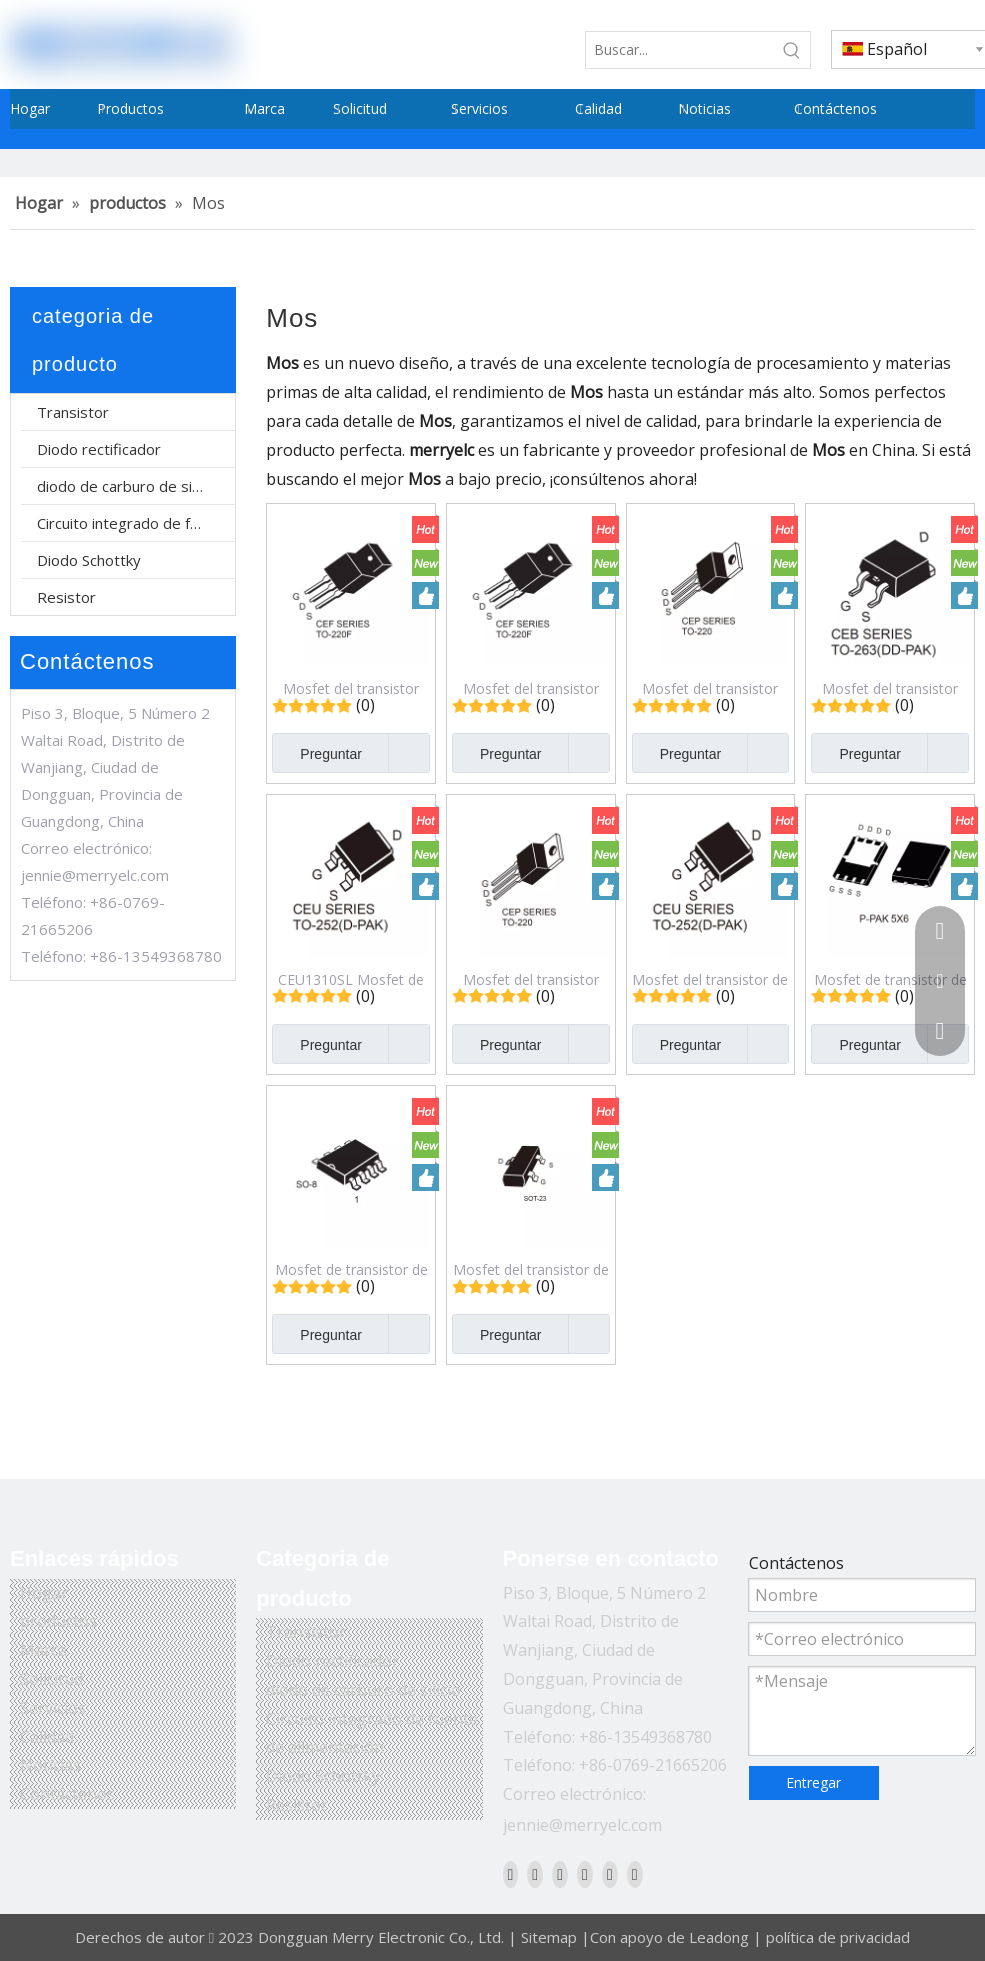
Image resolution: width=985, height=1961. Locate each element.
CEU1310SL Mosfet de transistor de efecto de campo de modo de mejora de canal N (351, 979)
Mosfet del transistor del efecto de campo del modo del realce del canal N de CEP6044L (530, 979)
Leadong (719, 1937)
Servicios (53, 1708)
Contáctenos (67, 1794)
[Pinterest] (635, 1874)
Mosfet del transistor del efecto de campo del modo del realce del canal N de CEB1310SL (890, 688)
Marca (43, 1650)
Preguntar (317, 753)
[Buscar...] (680, 50)
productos (58, 1621)
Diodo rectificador (99, 449)
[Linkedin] (535, 1874)
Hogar (44, 1593)
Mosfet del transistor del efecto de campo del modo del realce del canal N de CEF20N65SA (351, 688)
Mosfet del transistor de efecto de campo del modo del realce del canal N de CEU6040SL (710, 979)
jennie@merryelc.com (95, 875)
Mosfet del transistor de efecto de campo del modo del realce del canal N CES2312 (531, 1269)
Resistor (66, 597)
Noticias (50, 1765)
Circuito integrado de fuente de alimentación (136, 523)
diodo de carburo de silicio (127, 486)
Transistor (73, 412)
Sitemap (549, 1937)
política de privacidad (838, 1937)
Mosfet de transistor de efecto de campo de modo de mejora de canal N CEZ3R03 (890, 979)
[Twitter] (560, 1874)
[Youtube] (585, 1874)
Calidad (47, 1737)
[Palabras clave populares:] (792, 50)
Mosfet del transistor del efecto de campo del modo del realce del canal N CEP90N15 (710, 688)
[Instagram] (610, 1874)
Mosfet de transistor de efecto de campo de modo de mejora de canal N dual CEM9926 (351, 1269)
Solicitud (51, 1679)
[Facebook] (511, 1874)
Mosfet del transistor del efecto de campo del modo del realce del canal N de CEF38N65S (530, 688)
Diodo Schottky (89, 560)
